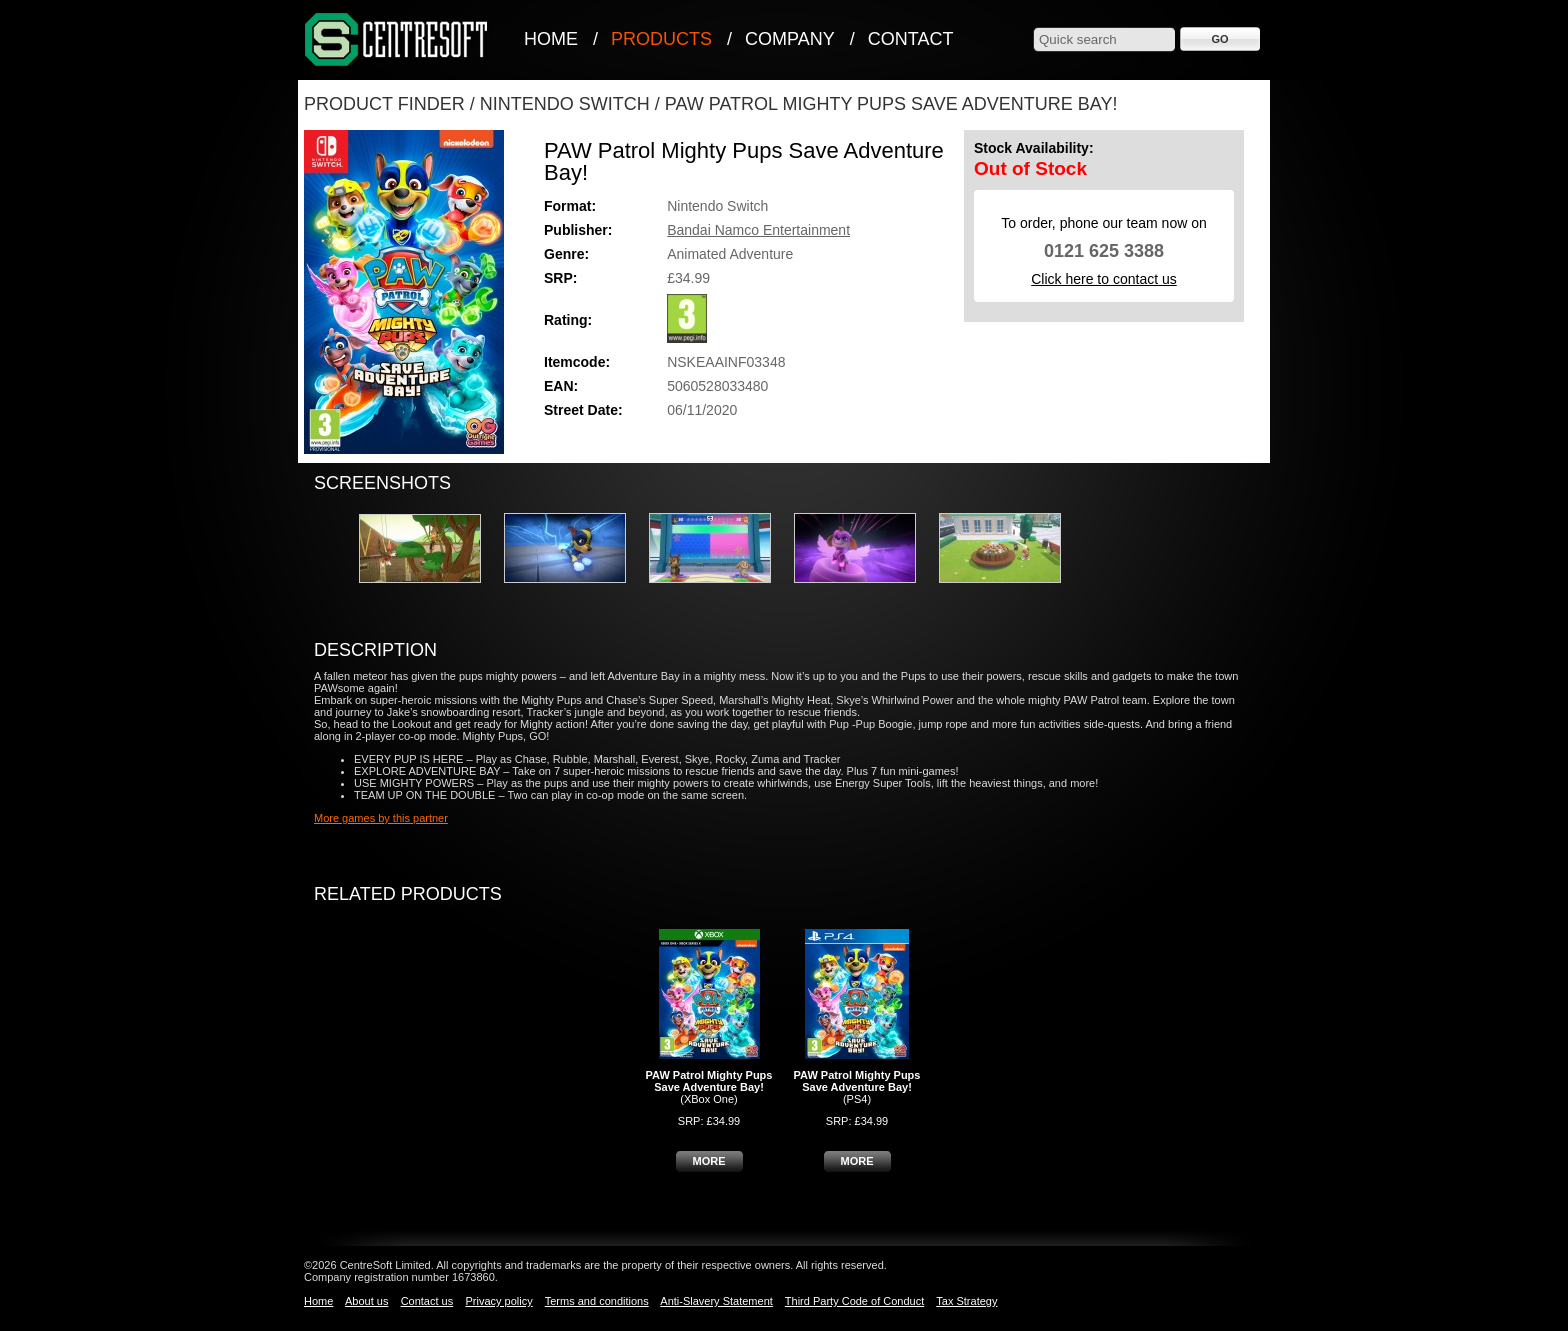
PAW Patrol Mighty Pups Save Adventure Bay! (891, 104)
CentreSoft (397, 40)
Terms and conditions (597, 1301)
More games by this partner (381, 818)
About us (366, 1301)
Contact (911, 39)
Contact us (427, 1301)
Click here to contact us (1104, 279)
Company (790, 39)
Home (551, 39)
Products (661, 39)
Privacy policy (498, 1301)
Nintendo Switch (565, 104)
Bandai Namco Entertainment (758, 230)
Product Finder (384, 104)
